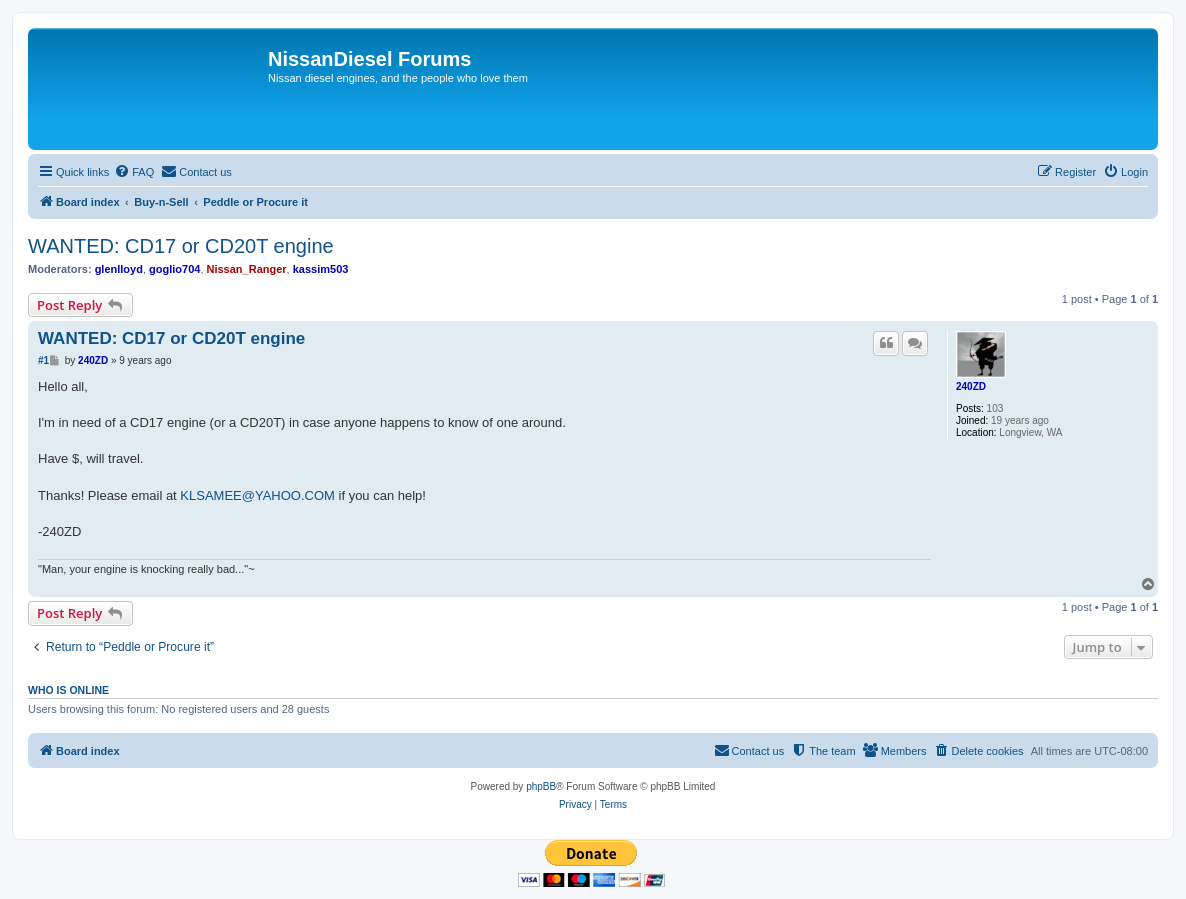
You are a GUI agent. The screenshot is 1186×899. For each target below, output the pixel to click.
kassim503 (321, 269)
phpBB (541, 786)
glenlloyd (119, 269)
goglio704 (174, 269)
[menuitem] (134, 172)
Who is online (68, 690)
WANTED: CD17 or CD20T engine (181, 246)
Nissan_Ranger (247, 269)
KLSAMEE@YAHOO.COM (257, 495)
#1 (43, 360)
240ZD (971, 386)
